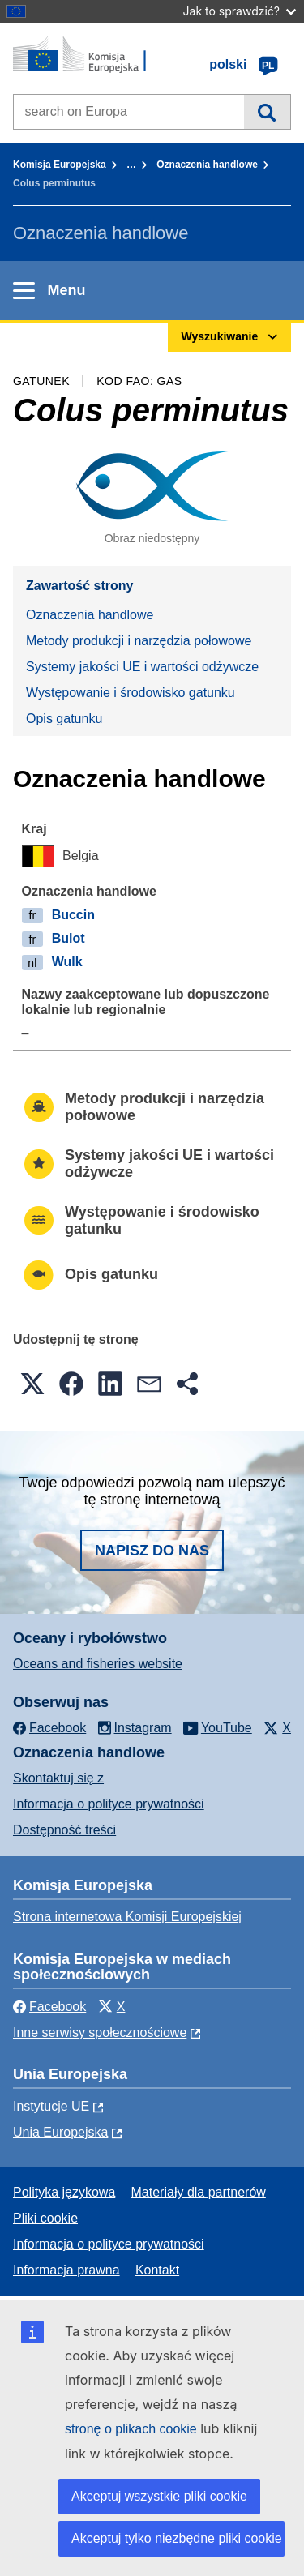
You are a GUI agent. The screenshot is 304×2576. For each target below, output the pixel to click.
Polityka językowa (64, 2192)
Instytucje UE (51, 2106)
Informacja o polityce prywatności (108, 1804)
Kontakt (157, 2270)
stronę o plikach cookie (132, 2429)
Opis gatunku (64, 718)
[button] (32, 1383)
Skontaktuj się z (58, 1778)
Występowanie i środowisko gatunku (130, 693)
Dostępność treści (64, 1830)
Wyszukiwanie (267, 112)
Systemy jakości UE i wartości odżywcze (142, 667)
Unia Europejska (60, 2132)
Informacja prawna (66, 2270)
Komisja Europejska (59, 164)
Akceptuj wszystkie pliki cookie (159, 2496)
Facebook (49, 2006)
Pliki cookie (45, 2218)
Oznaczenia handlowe (207, 164)
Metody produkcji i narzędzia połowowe (138, 641)
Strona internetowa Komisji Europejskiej (127, 1916)
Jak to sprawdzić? (239, 11)
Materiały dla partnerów (198, 2192)
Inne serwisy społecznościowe (99, 2032)
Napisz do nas (152, 1551)
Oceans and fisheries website (97, 1664)
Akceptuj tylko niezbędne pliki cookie (176, 2538)
